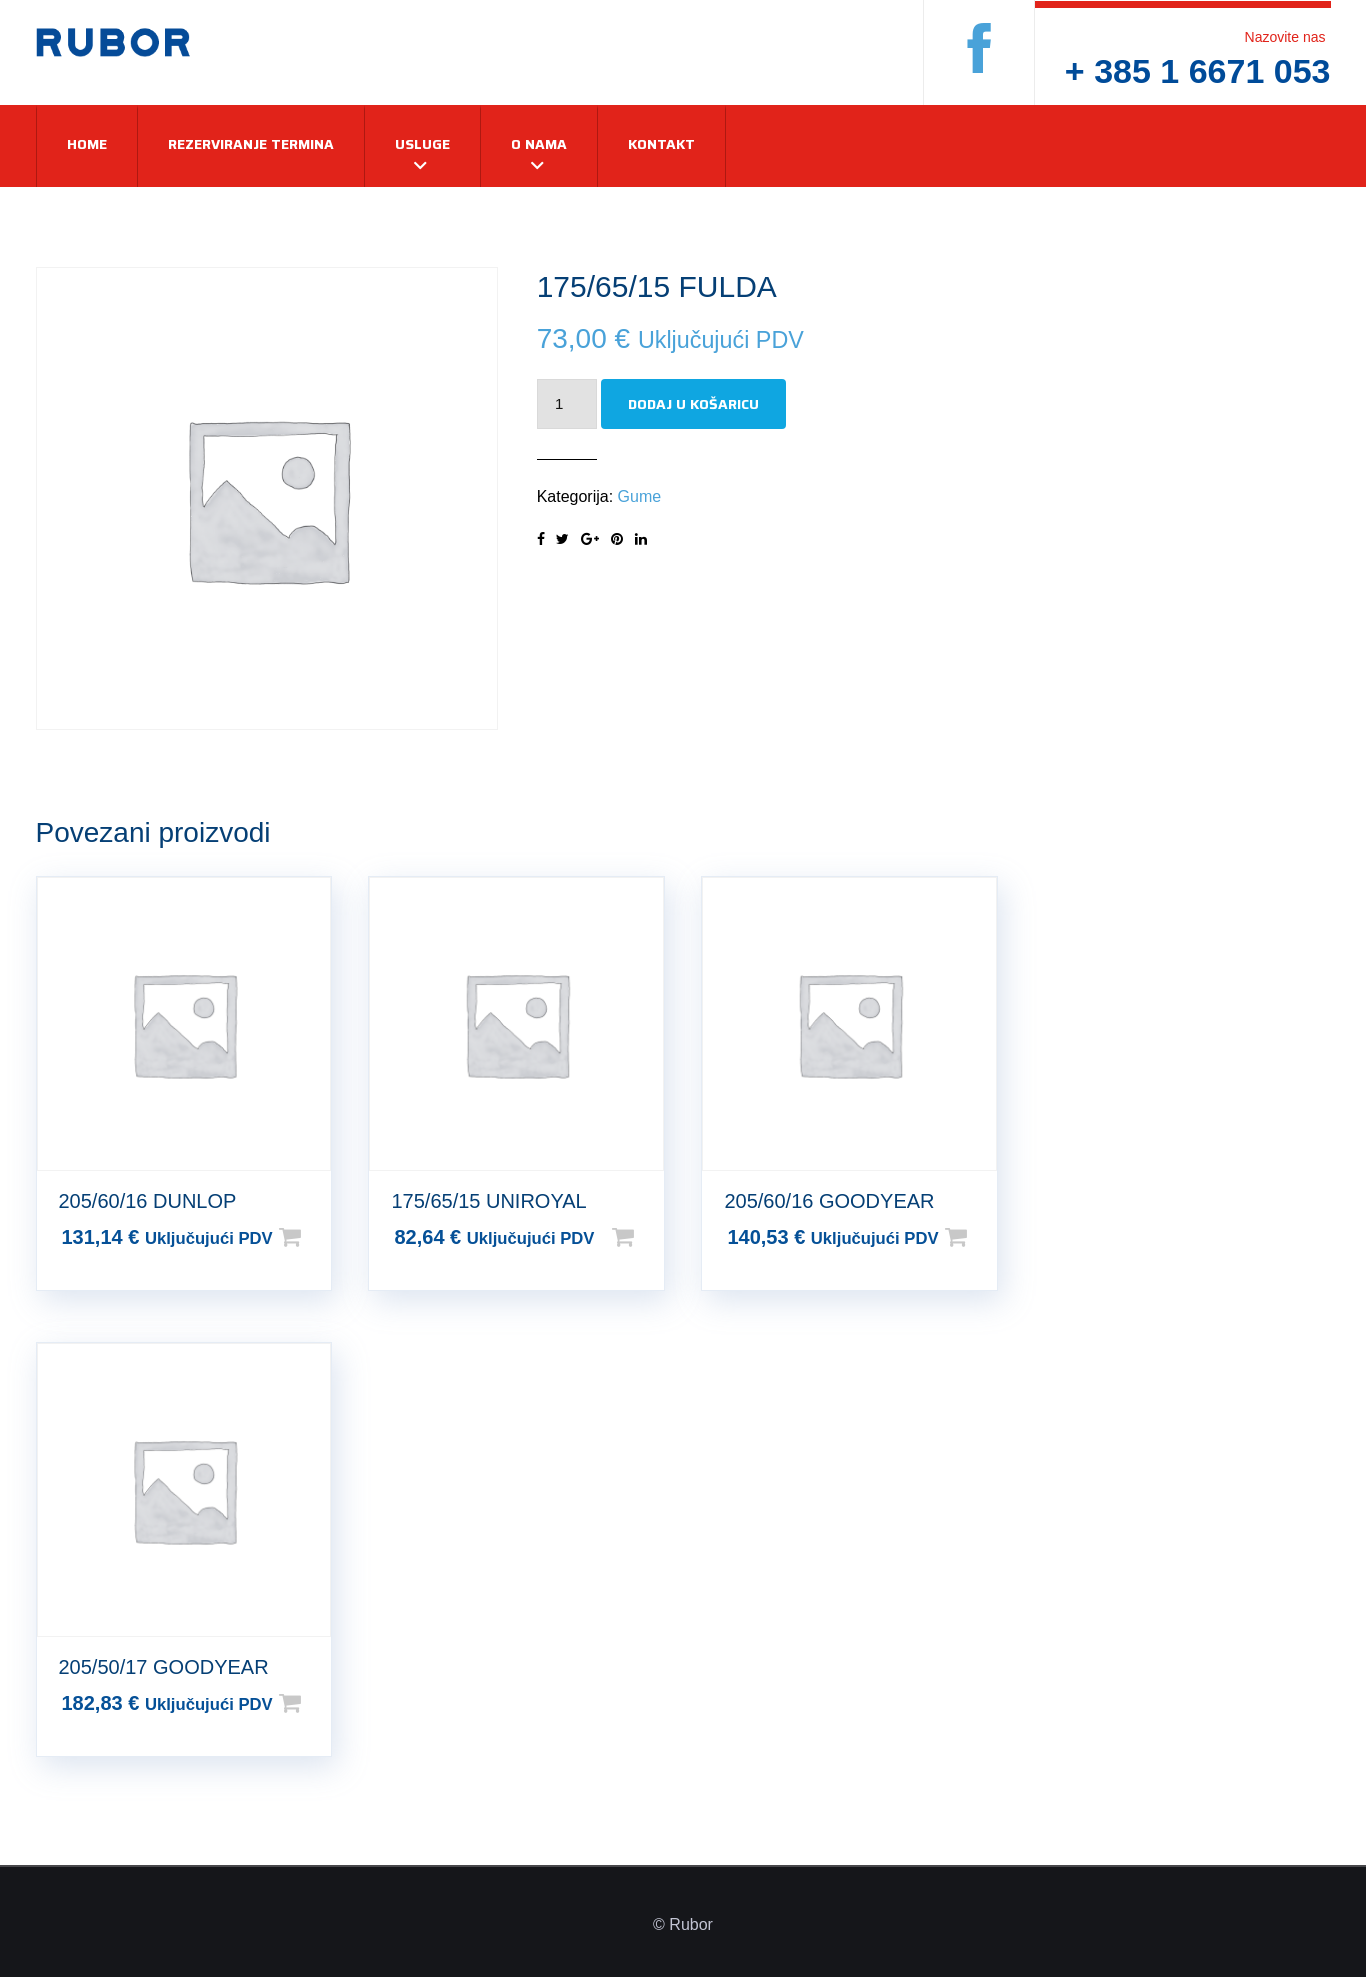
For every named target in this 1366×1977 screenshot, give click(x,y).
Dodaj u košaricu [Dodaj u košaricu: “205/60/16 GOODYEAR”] (988, 1237)
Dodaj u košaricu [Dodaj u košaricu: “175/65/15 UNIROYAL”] (655, 1237)
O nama (539, 144)
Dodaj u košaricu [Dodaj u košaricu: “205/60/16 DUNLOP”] (322, 1237)
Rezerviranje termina (251, 144)
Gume (640, 496)
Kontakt (661, 144)
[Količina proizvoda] (567, 404)
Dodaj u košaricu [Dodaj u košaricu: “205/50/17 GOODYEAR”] (322, 1703)
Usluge (422, 144)
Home (87, 144)
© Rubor (683, 1924)
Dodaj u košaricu (693, 404)
